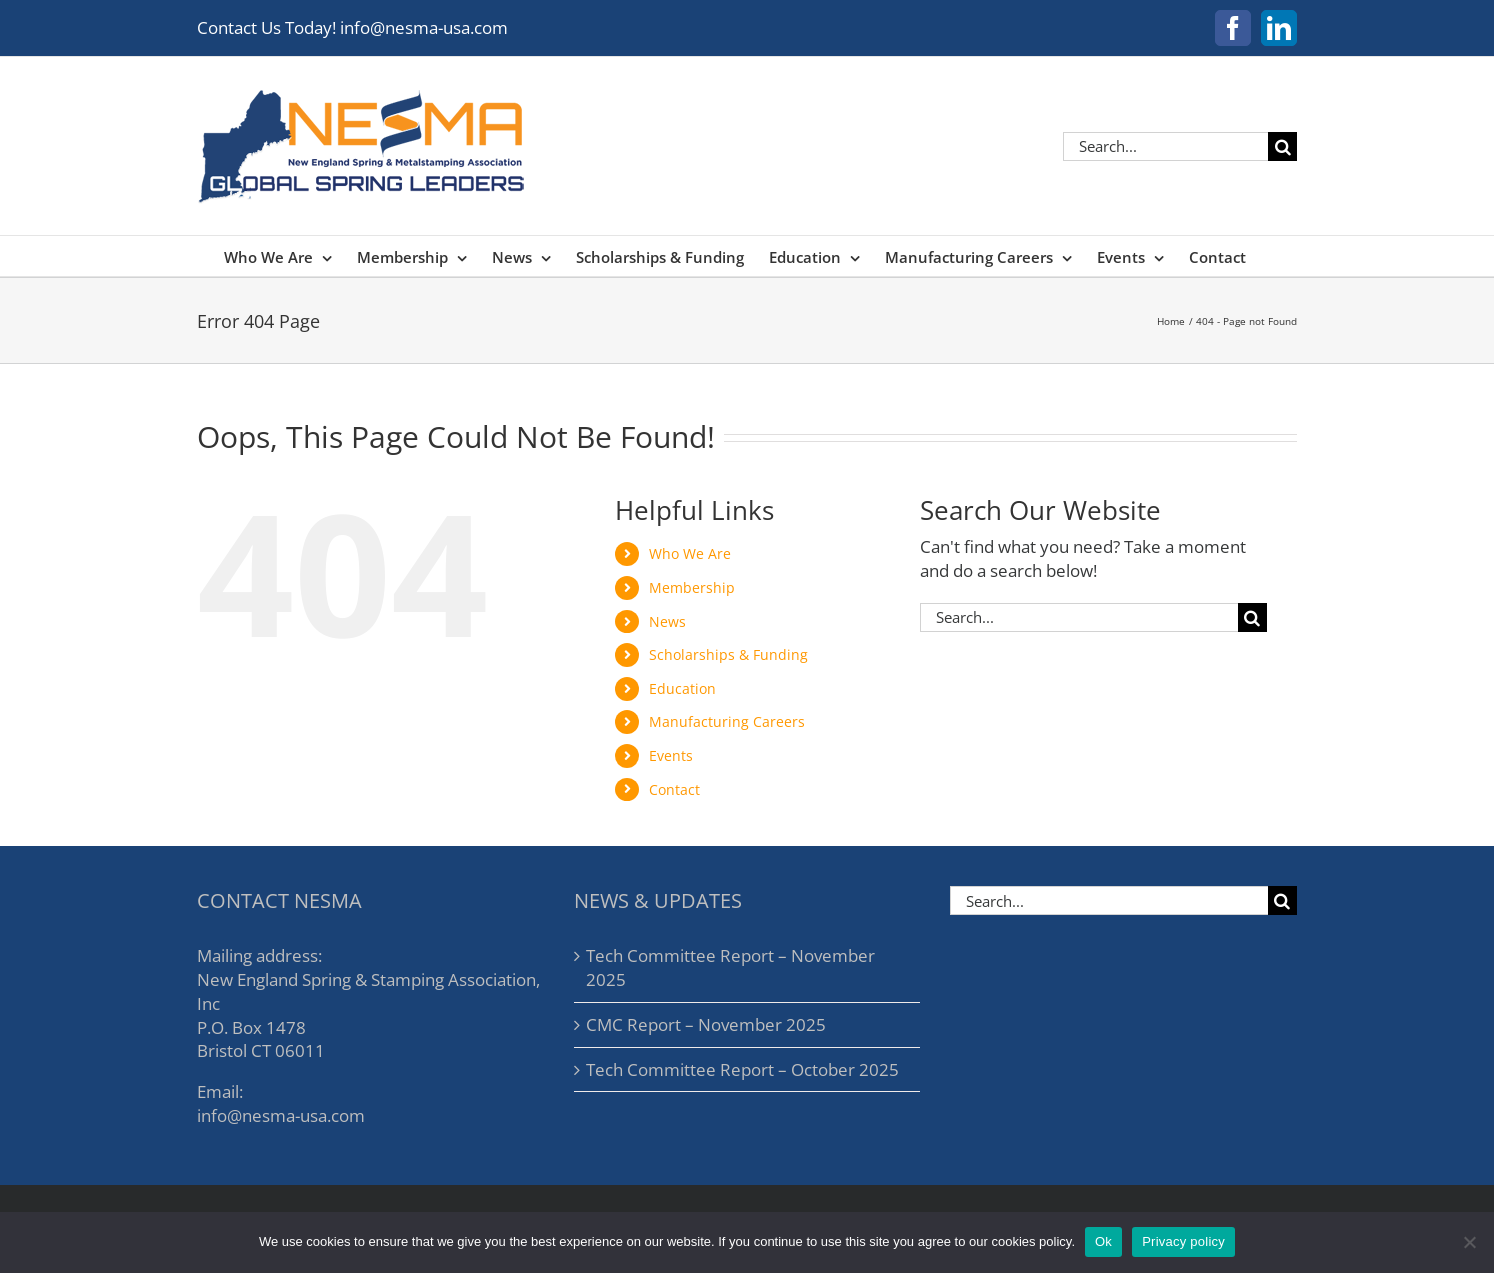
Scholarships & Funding (728, 654)
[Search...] (1165, 146)
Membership (692, 587)
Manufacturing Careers (727, 721)
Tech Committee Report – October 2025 (742, 1069)
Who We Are (690, 553)
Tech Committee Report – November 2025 (730, 967)
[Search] (1282, 146)
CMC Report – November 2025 (706, 1024)
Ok (1103, 1241)
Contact (674, 789)
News (667, 621)
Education (682, 688)
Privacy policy (1183, 1241)
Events (671, 755)
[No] (1469, 1242)
